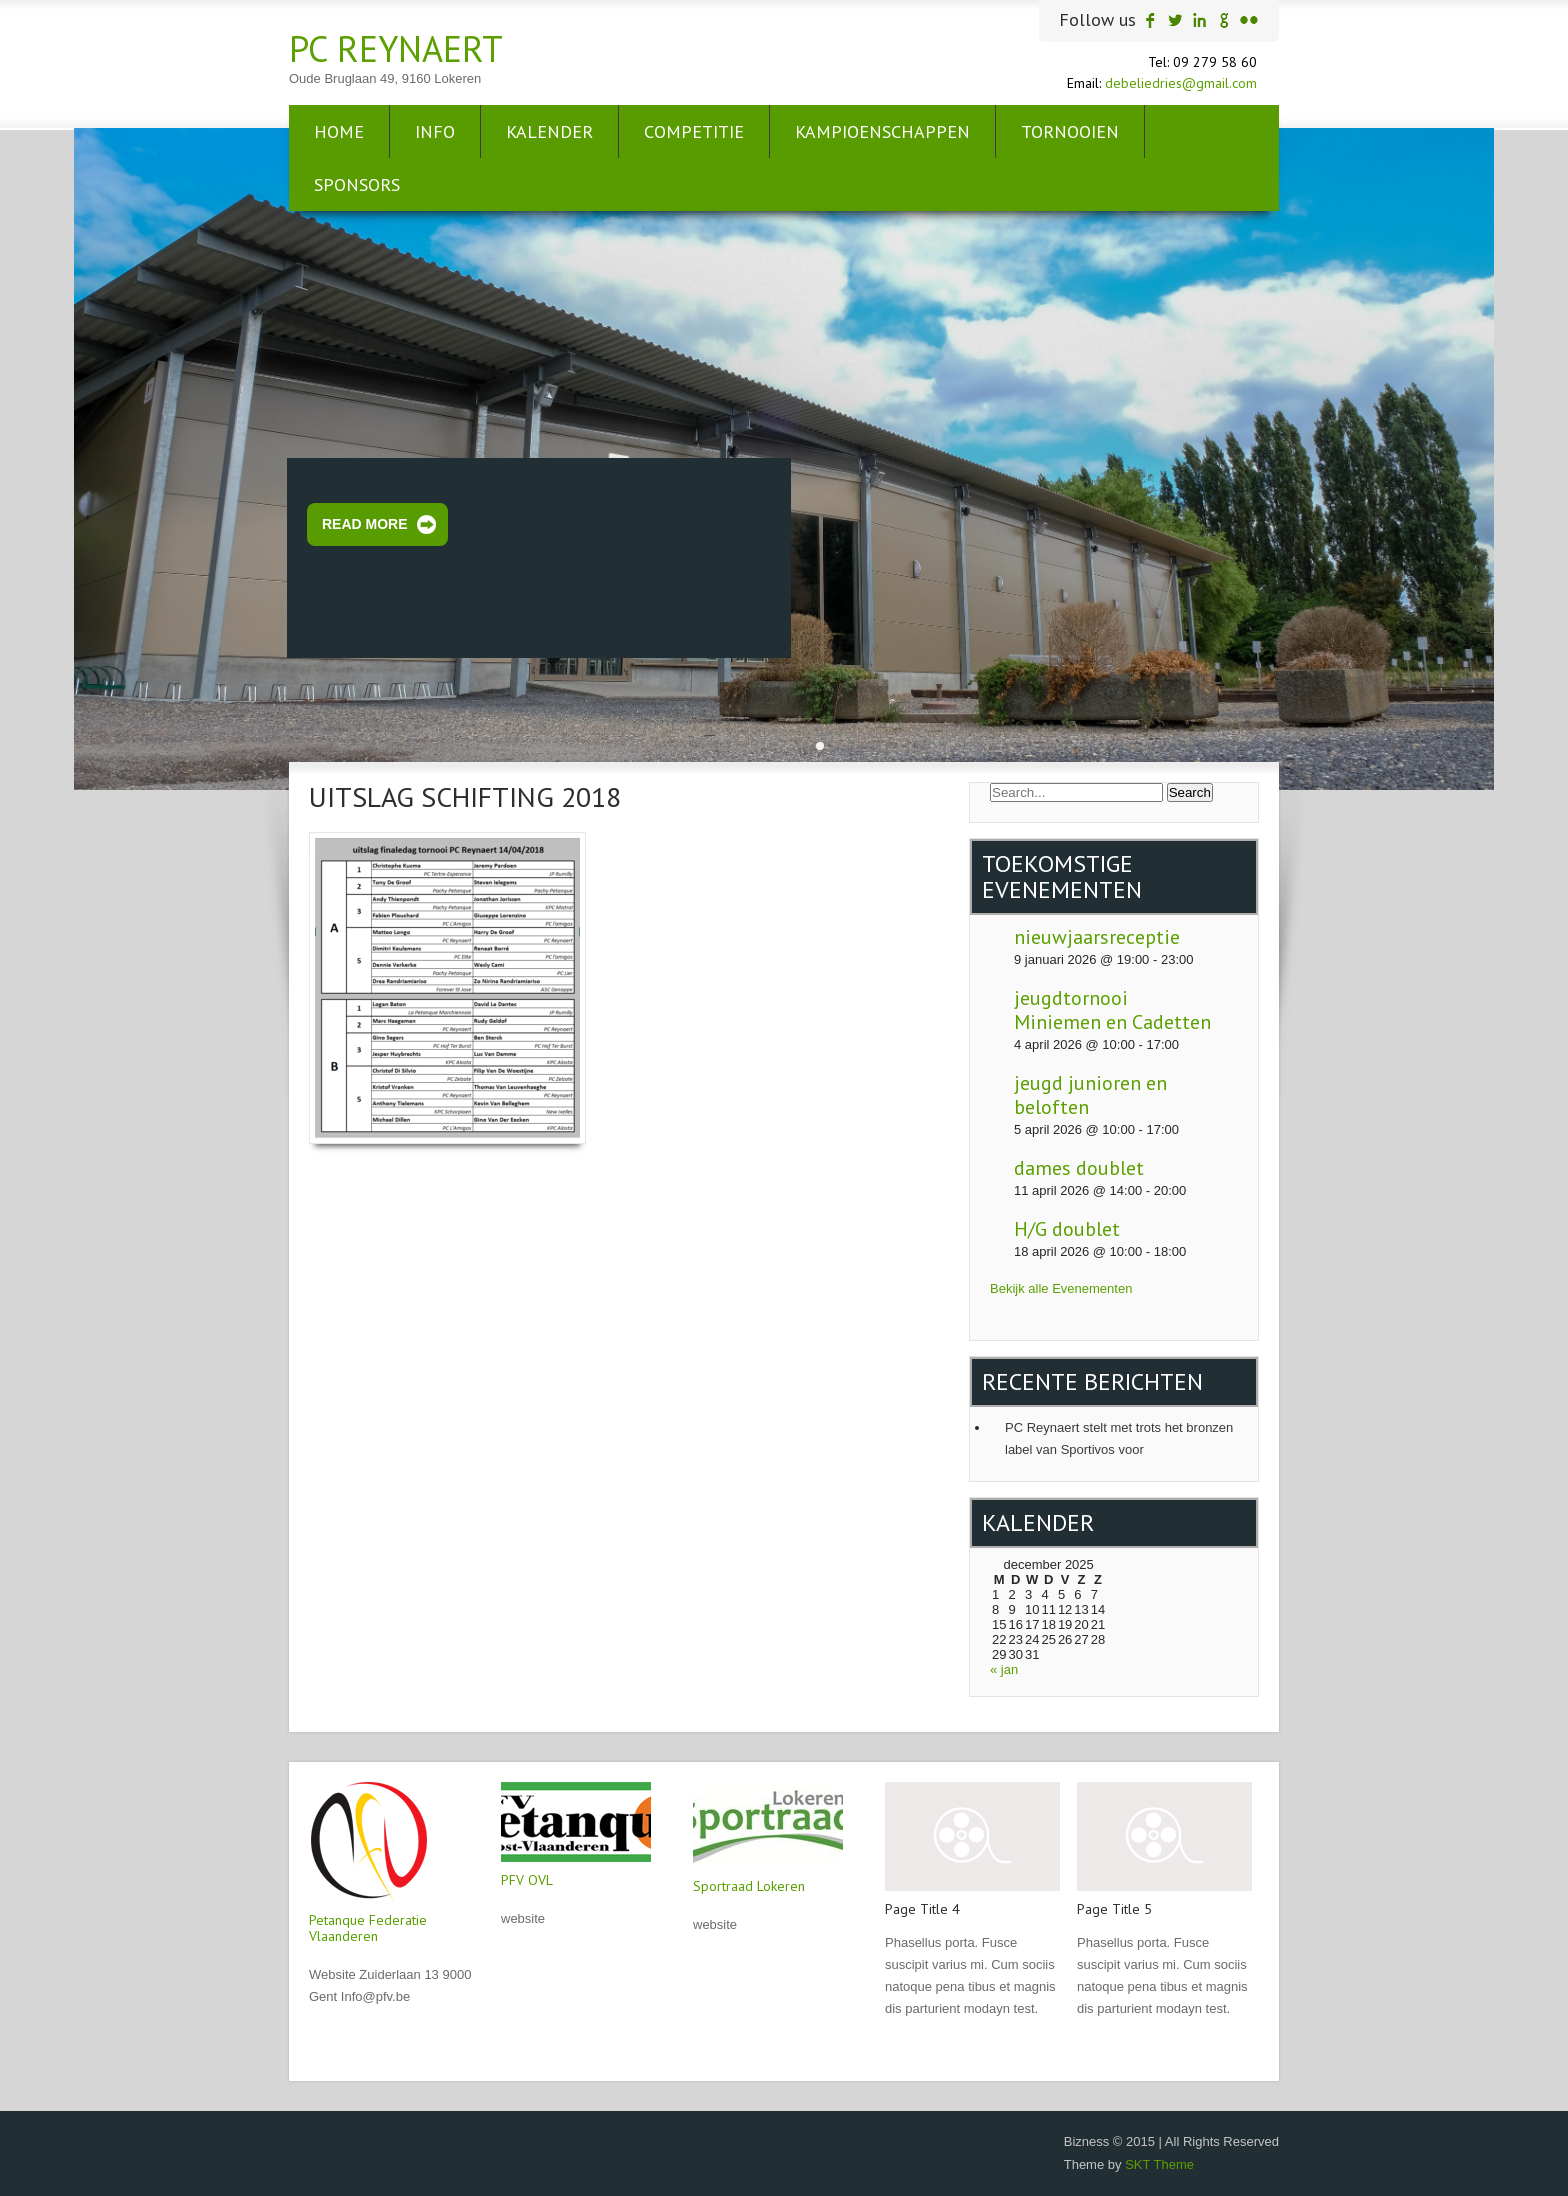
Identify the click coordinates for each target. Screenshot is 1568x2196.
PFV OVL (527, 1880)
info (435, 131)
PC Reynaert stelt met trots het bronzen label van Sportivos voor (1119, 1438)
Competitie (694, 131)
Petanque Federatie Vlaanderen (368, 1928)
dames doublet (1079, 1168)
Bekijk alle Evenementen (1061, 1288)
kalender (549, 131)
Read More (365, 524)
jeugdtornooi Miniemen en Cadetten (1112, 1010)
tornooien (1070, 131)
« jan (1004, 1669)
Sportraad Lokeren (749, 1886)
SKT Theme (1159, 2164)
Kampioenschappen (882, 131)
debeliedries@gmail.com (1181, 83)
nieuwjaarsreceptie (1097, 937)
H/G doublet (1067, 1229)
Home (339, 131)
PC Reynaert (396, 48)
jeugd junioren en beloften (1090, 1095)
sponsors (357, 184)
